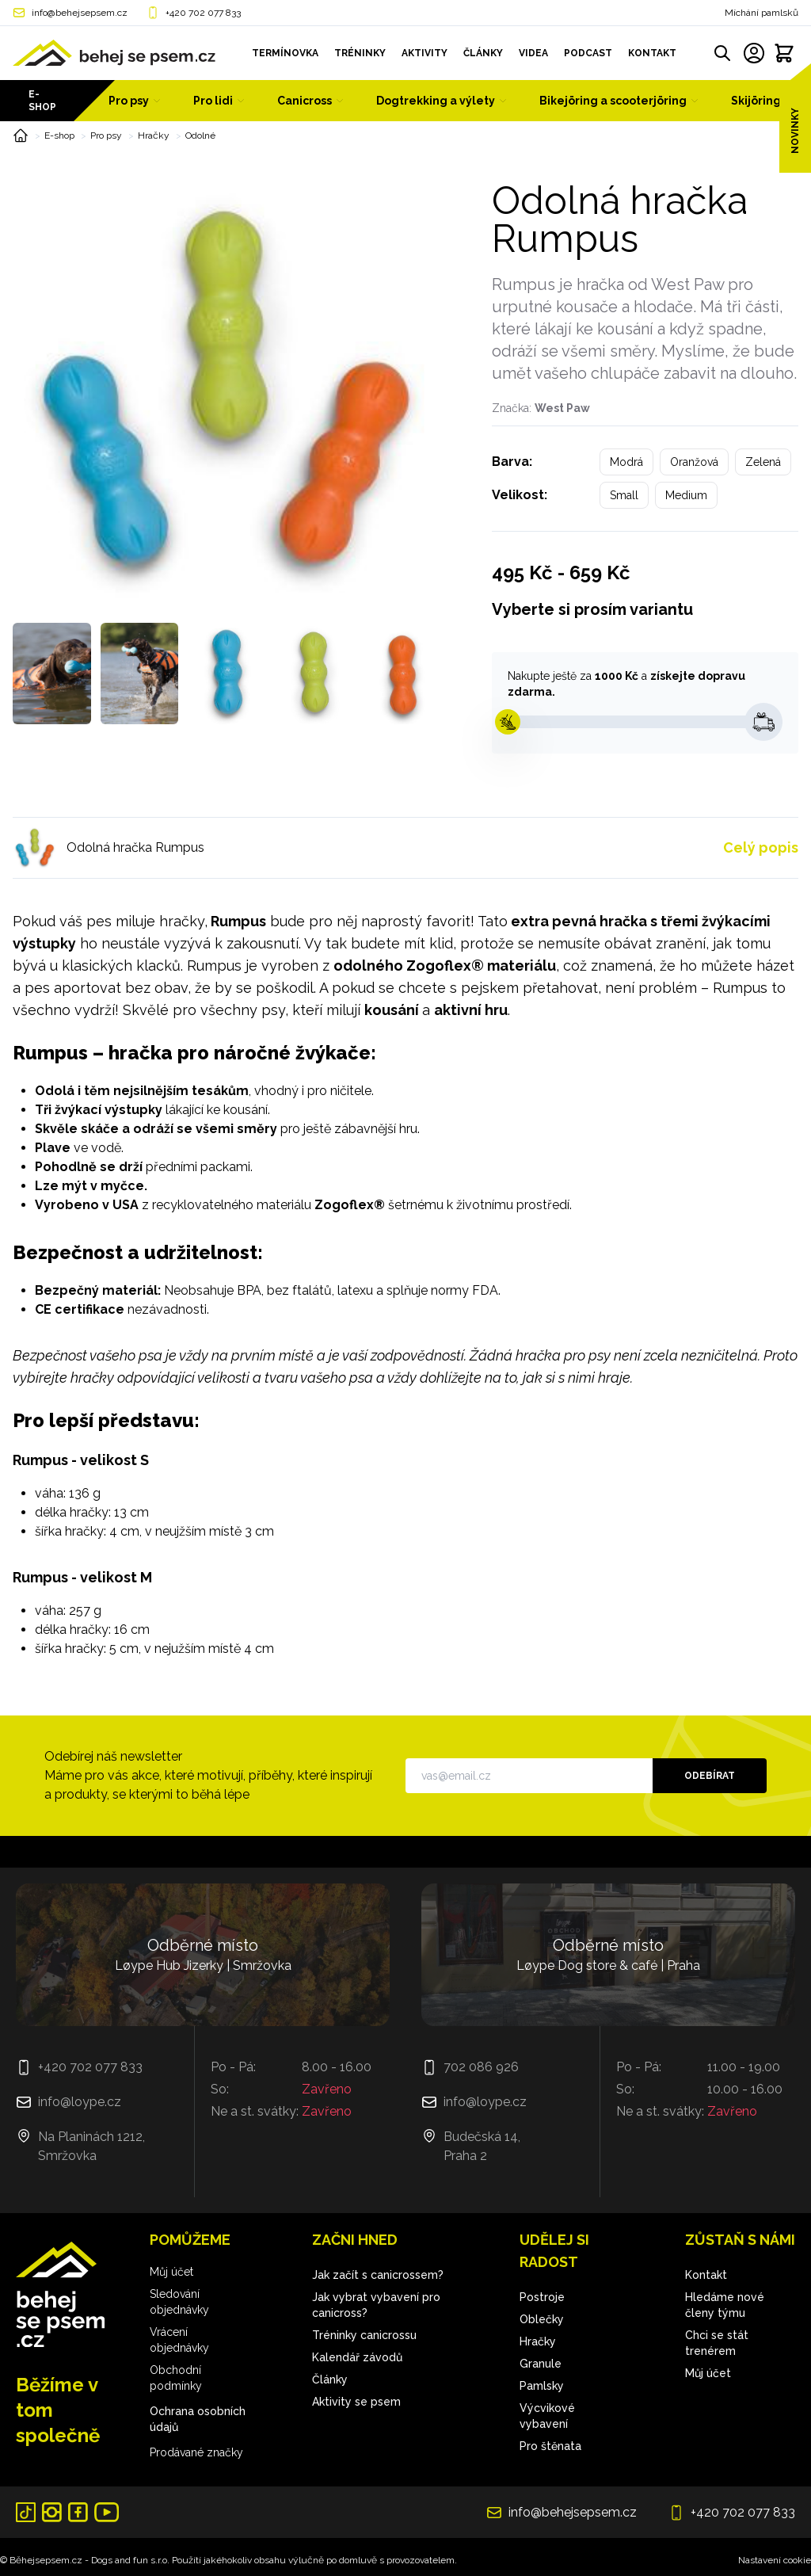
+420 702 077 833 (203, 12)
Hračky (153, 135)
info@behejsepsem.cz (80, 12)
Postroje (542, 2297)
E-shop (42, 101)
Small (624, 495)
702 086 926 (481, 2066)
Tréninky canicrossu (364, 2335)
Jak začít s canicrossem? (378, 2275)
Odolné (200, 135)
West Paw (562, 408)
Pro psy (106, 135)
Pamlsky (542, 2385)
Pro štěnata (550, 2446)
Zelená (763, 462)
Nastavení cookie (774, 2560)
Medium (686, 495)
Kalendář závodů (357, 2357)
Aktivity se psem (356, 2401)
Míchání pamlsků (761, 12)
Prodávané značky (196, 2452)
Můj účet (171, 2271)
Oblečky (542, 2319)
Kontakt (706, 2275)
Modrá (626, 462)
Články (330, 2379)
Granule (541, 2363)
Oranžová (694, 462)
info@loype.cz (79, 2101)
